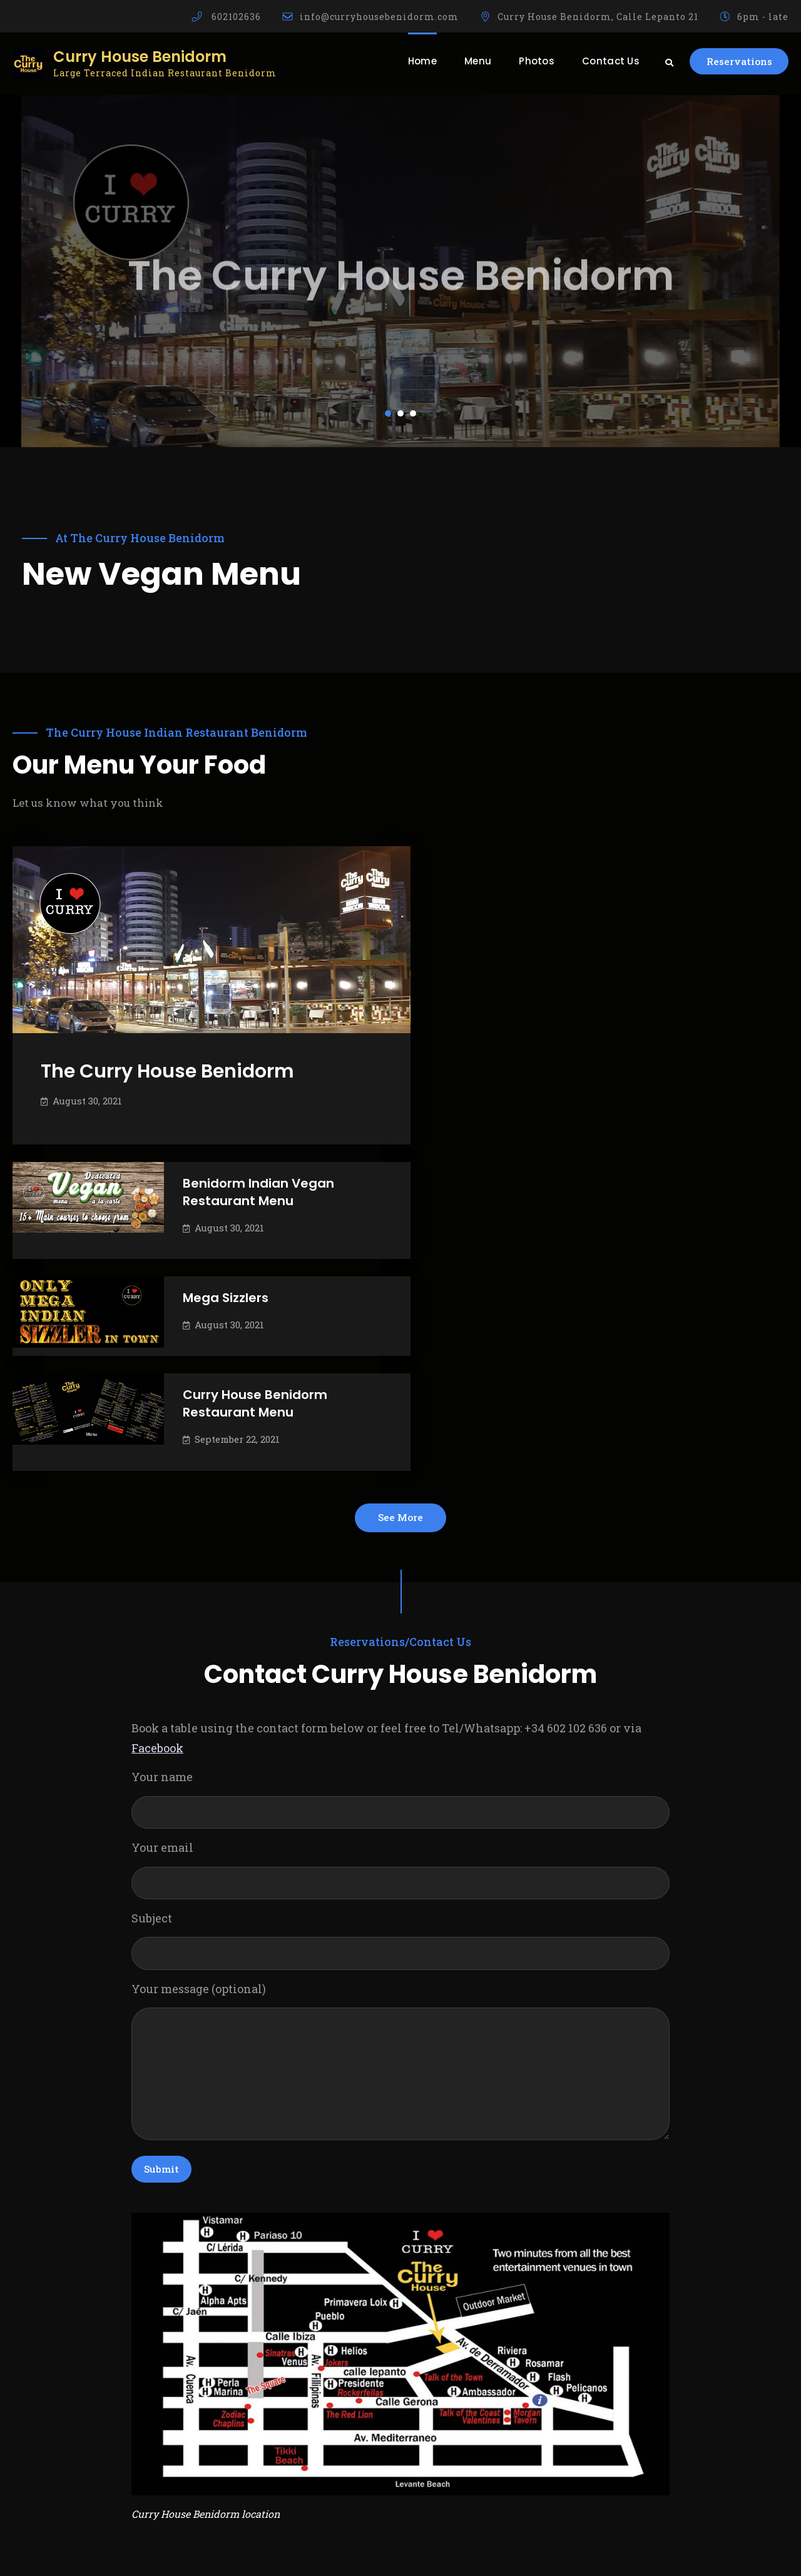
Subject (400, 1632)
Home (413, 61)
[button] (388, 413)
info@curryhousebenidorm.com (379, 17)
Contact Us (601, 61)
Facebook (157, 1437)
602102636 (236, 17)
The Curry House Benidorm (167, 1061)
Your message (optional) (400, 1756)
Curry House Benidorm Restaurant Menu (646, 1088)
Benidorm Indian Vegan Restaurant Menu (650, 876)
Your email (400, 1561)
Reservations (734, 62)
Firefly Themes (558, 2553)
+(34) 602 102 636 (64, 2470)
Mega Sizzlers (617, 982)
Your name (400, 1490)
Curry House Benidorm (140, 57)
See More (400, 1205)
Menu (468, 61)
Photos (527, 61)
